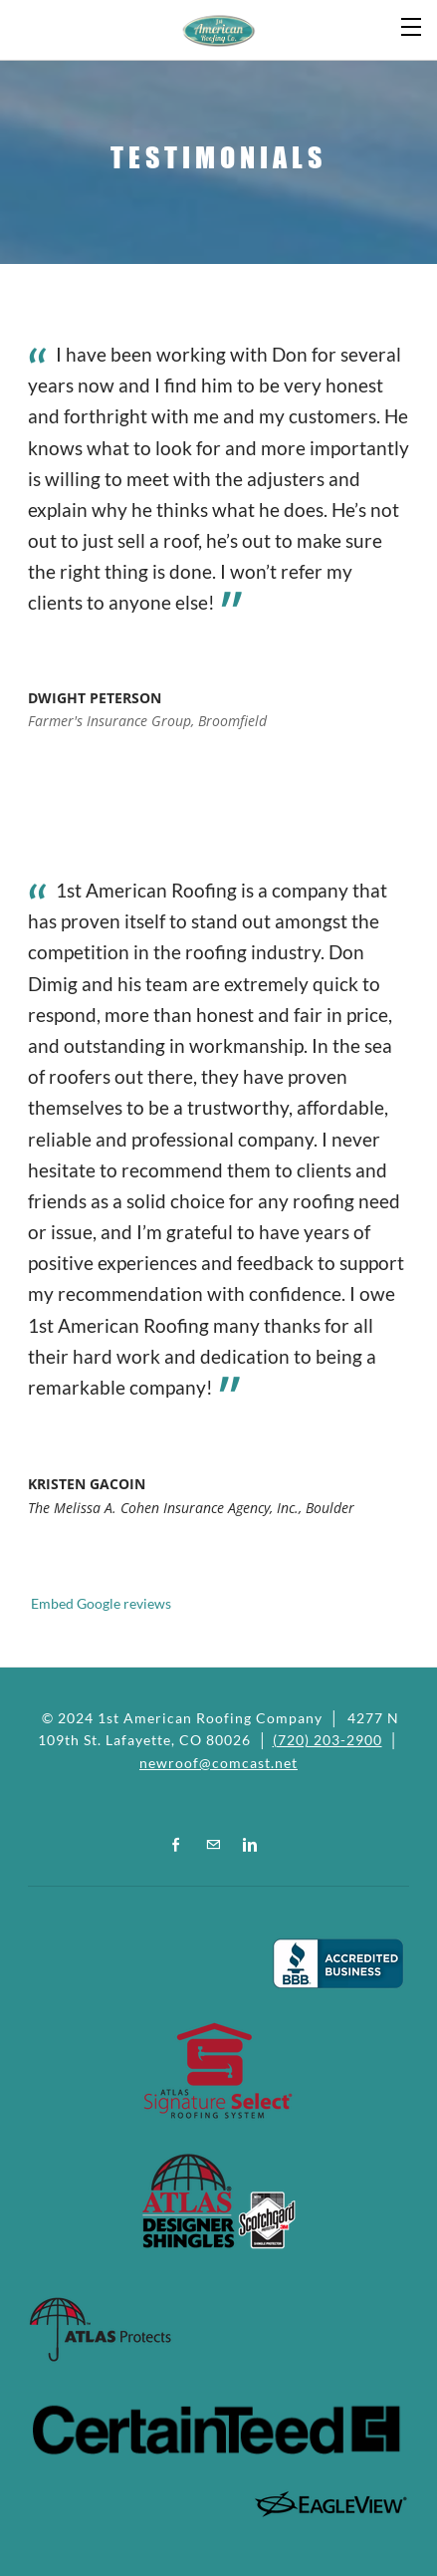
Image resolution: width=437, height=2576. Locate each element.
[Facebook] (176, 1844)
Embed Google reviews (99, 1603)
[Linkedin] (250, 1844)
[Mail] (213, 1844)
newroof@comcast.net (218, 1762)
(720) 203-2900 (327, 1739)
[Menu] (412, 25)
